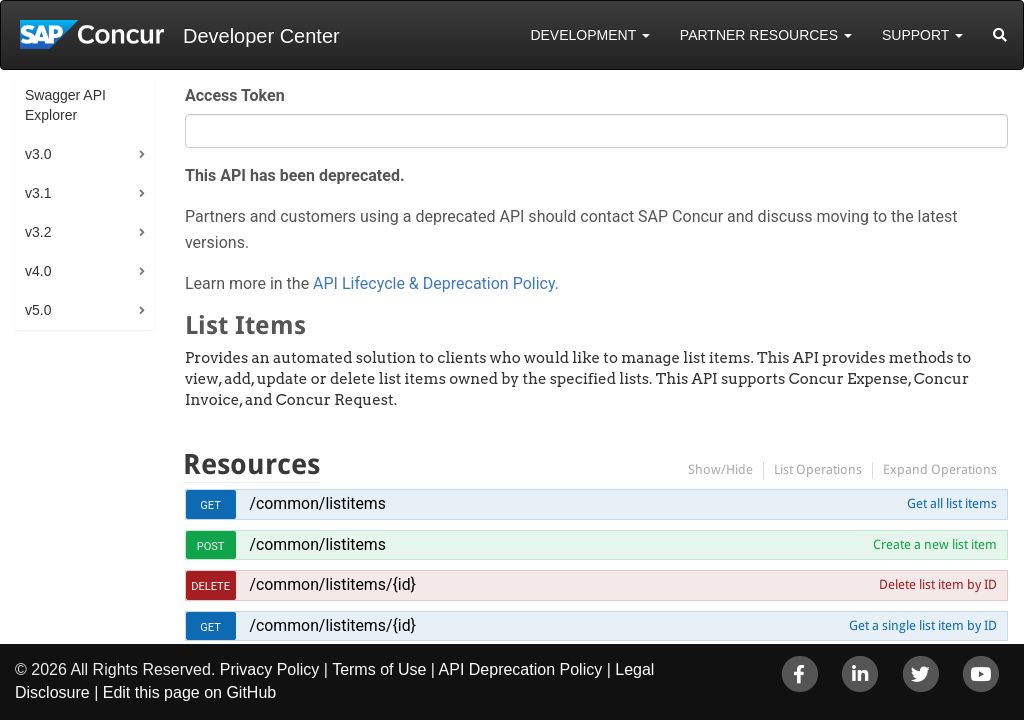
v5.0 (38, 310)
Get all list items (952, 503)
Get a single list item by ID (923, 625)
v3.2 (38, 232)
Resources (251, 464)
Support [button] (922, 35)
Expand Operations (940, 469)
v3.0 (38, 154)
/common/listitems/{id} (333, 584)
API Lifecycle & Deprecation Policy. (436, 283)
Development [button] (589, 35)
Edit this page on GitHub (189, 692)
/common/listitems (318, 503)
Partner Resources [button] (766, 35)
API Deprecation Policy (521, 669)
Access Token (235, 95)
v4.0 (38, 271)
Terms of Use (379, 669)
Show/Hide (720, 469)
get (210, 505)
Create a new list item (935, 544)
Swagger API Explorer (65, 105)
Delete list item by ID (938, 584)
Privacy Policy (270, 669)
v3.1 (38, 193)
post (211, 546)
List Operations (818, 469)
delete (210, 586)
